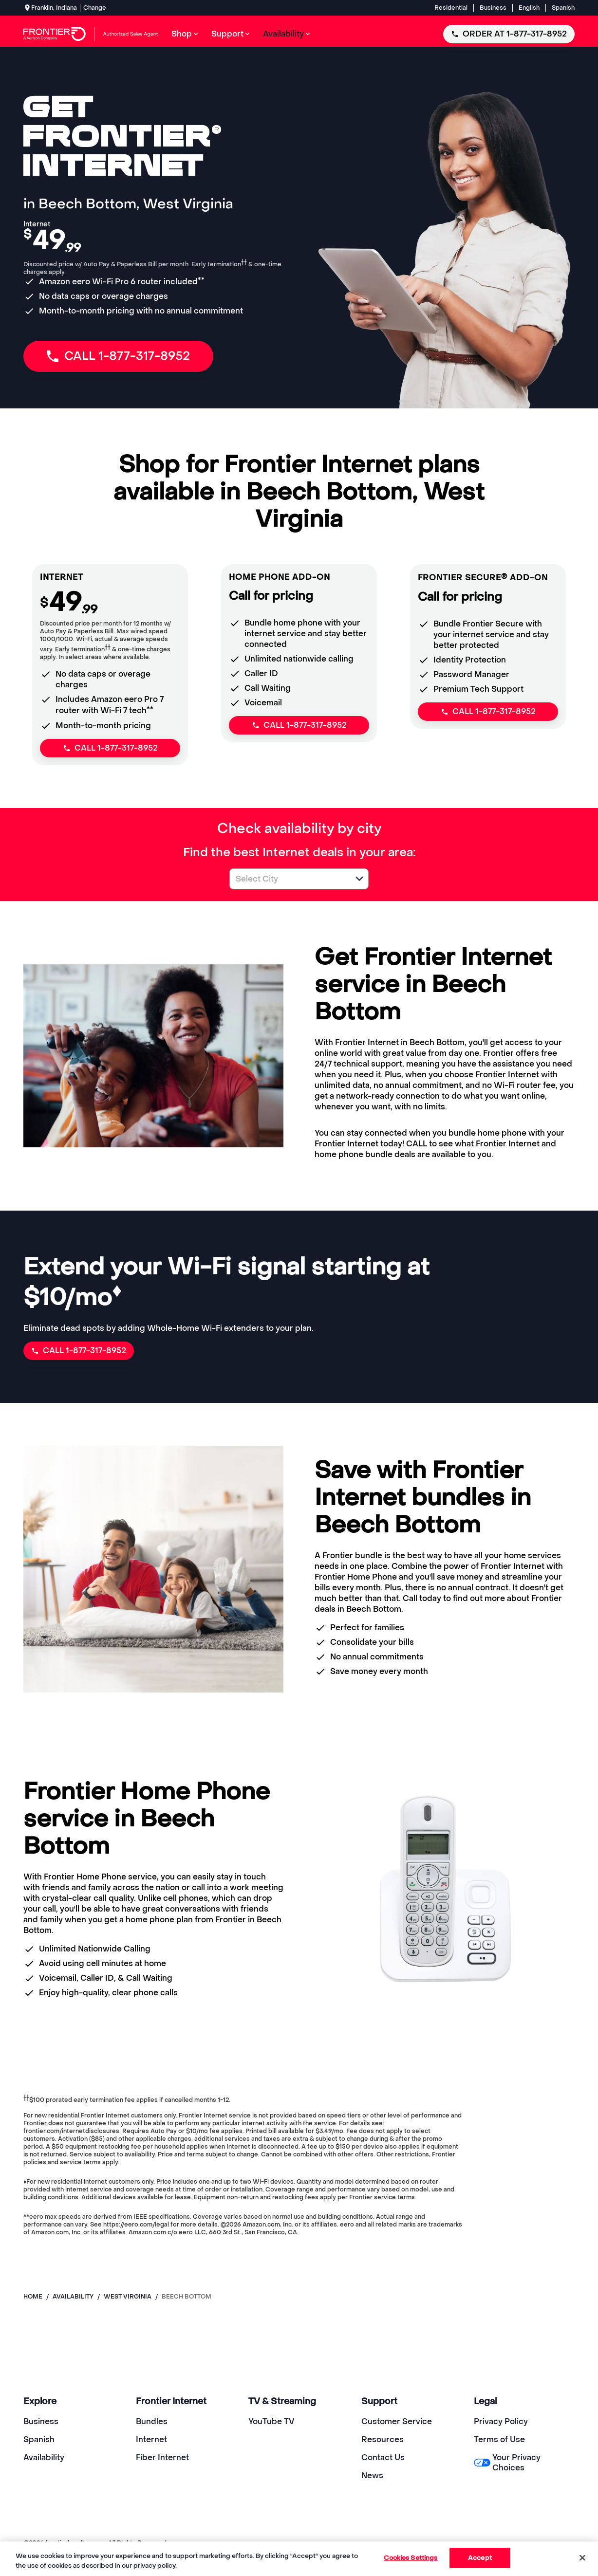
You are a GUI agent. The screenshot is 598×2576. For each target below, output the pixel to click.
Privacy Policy (501, 2421)
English (529, 8)
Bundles (152, 2421)
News (372, 2475)
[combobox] (288, 879)
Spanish (563, 8)
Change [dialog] (94, 8)
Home (32, 2296)
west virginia (127, 2296)
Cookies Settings (410, 2558)
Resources (382, 2439)
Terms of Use (499, 2439)
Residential (450, 8)
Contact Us (383, 2457)
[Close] (582, 2557)
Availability (43, 2457)
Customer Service (396, 2421)
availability (73, 2296)
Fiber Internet (162, 2457)
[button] (359, 878)
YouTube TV (271, 2421)
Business (493, 8)
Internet (151, 2439)
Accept (480, 2558)
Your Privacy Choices (507, 2462)
